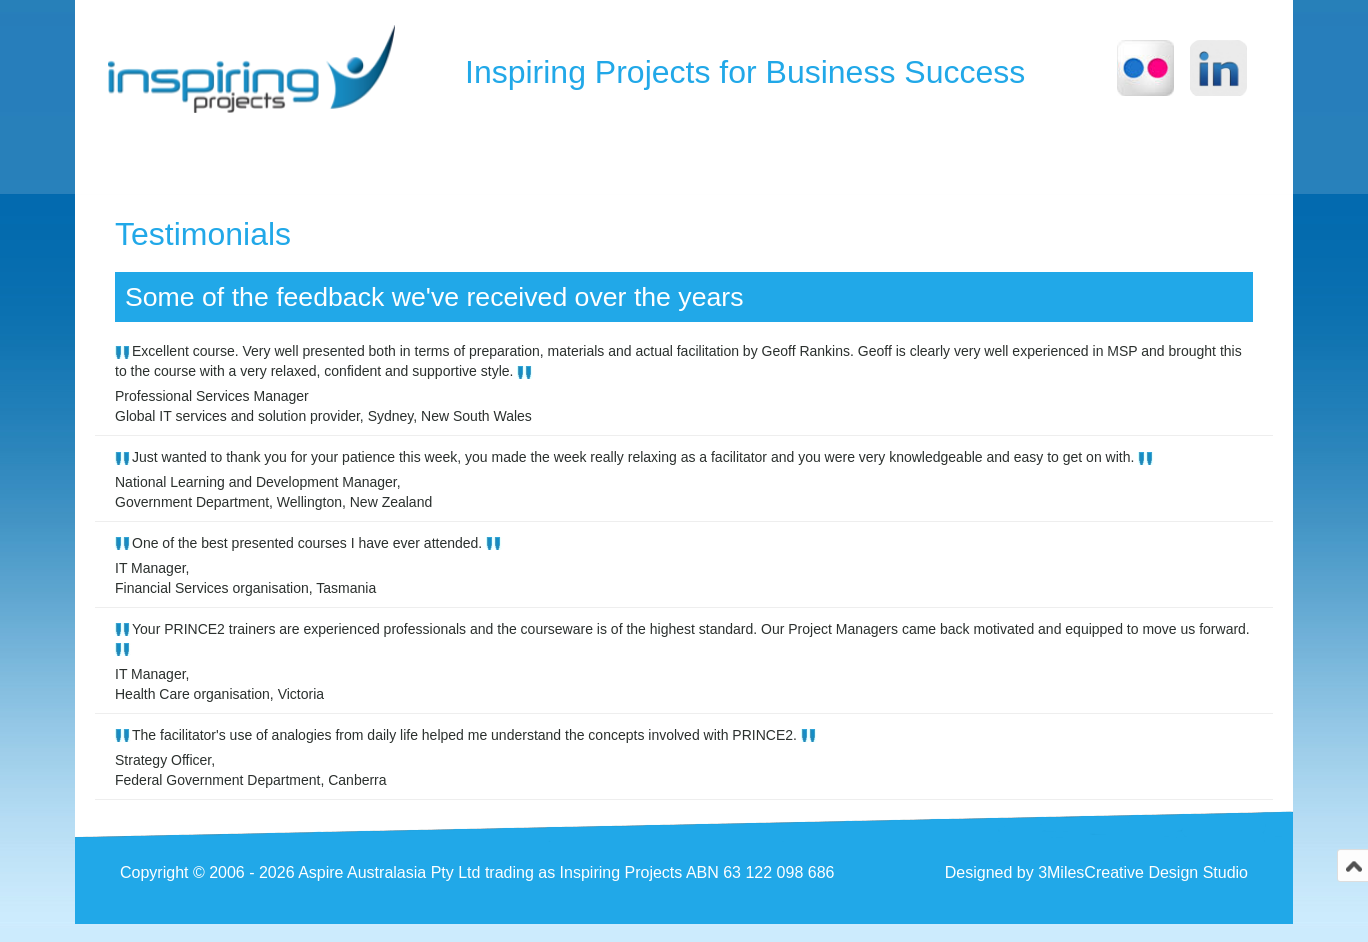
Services (698, 158)
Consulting (550, 158)
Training (405, 158)
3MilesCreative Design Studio (1143, 889)
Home (158, 158)
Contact (829, 158)
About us (273, 158)
